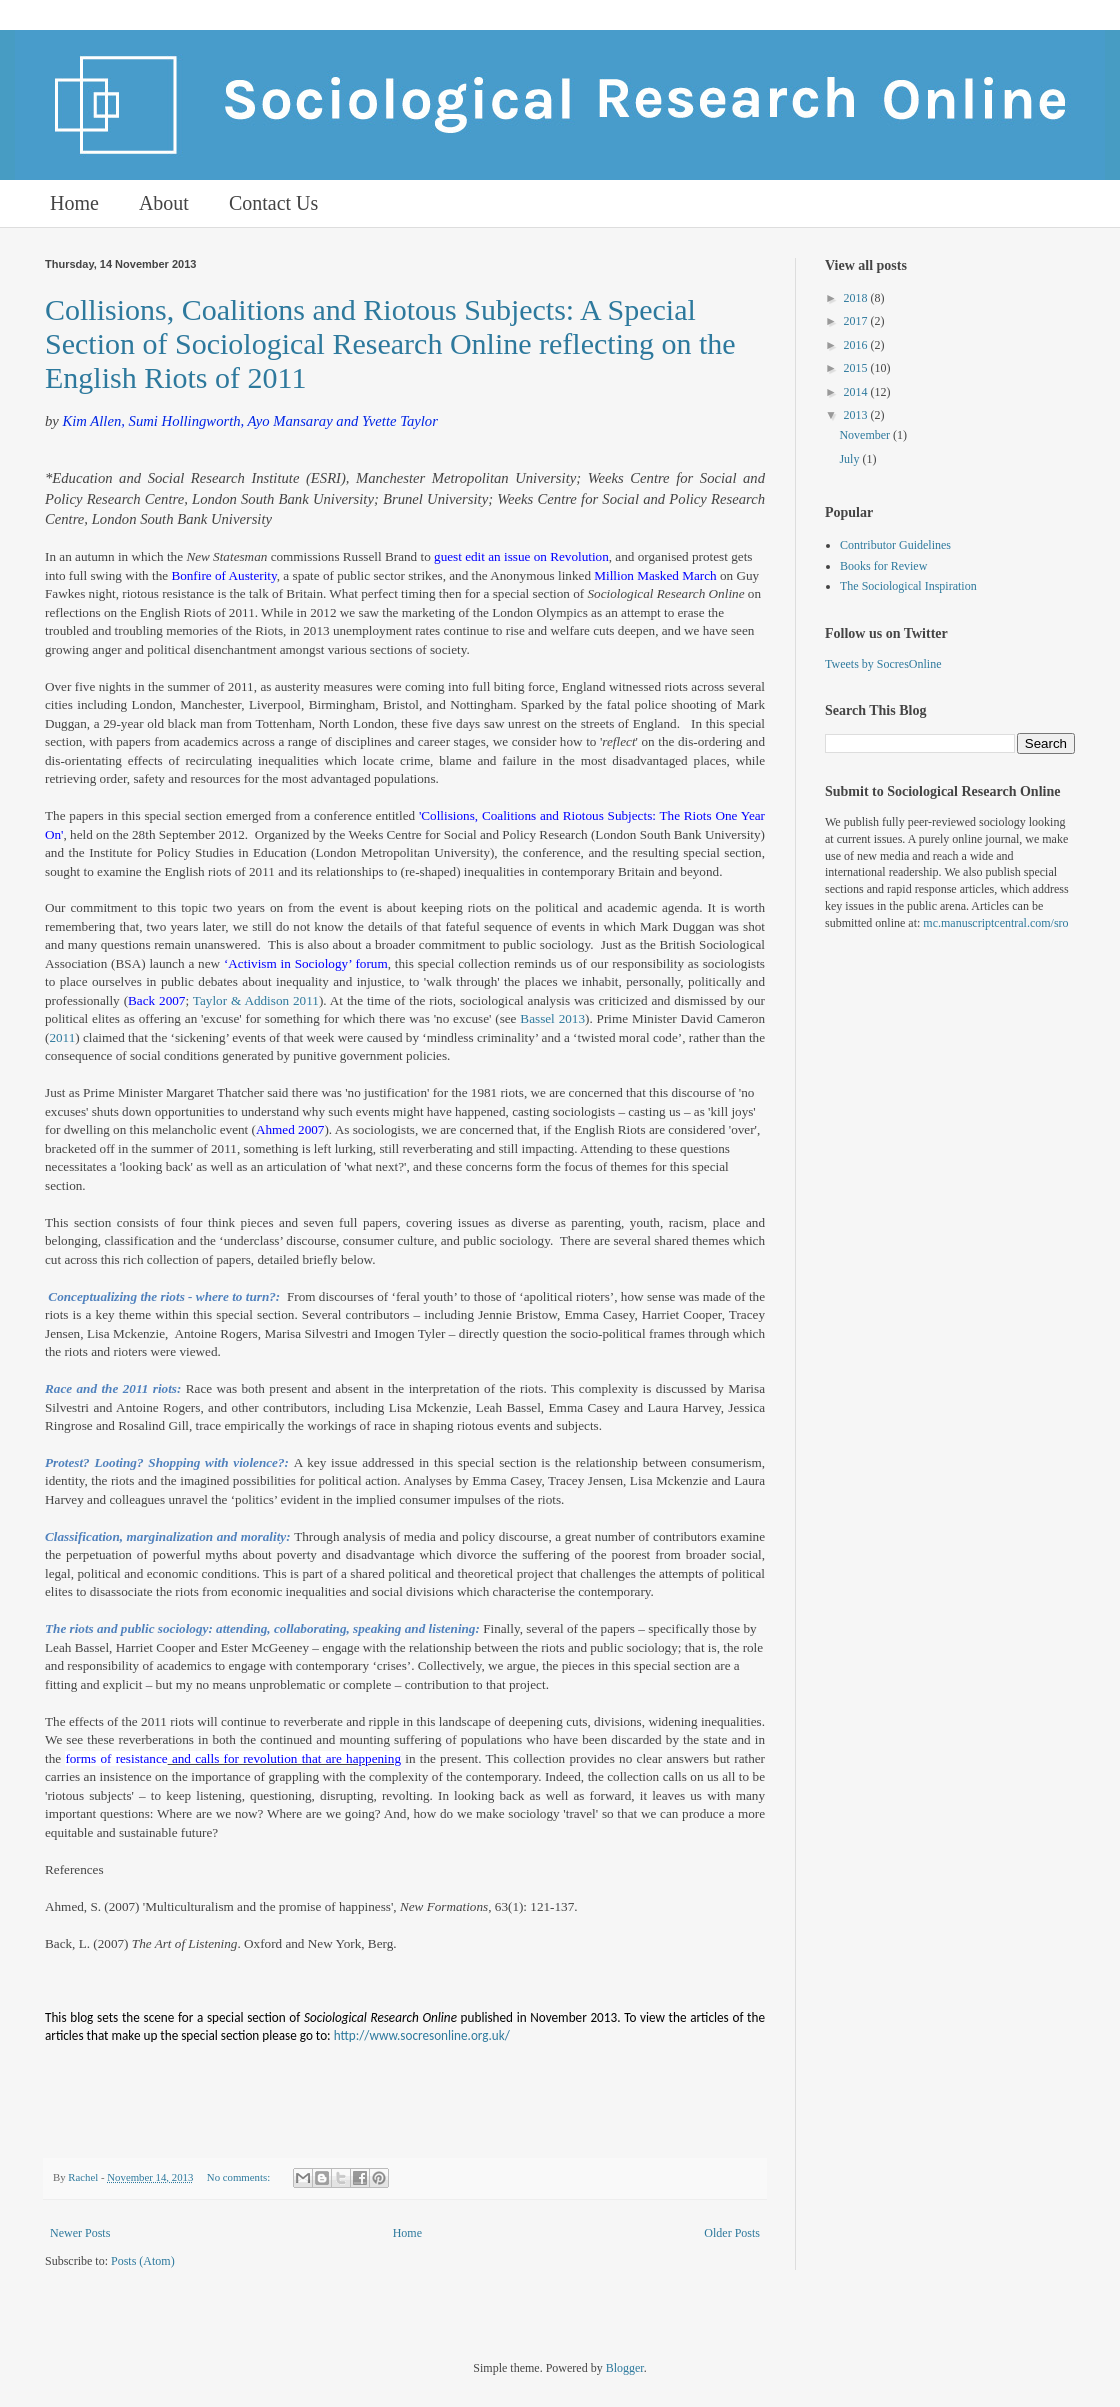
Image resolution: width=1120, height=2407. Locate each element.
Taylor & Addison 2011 (256, 1000)
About (164, 203)
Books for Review (883, 566)
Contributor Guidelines (895, 545)
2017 (857, 321)
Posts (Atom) (143, 2261)
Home (74, 203)
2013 (857, 415)
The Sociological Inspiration (908, 586)
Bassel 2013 (552, 1018)
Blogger (625, 2368)
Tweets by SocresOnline (883, 664)
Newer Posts (80, 2233)
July (850, 459)
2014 (857, 392)
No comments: (240, 2177)
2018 (857, 298)
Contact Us (273, 203)
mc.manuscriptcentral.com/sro (995, 923)
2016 (857, 345)
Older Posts (732, 2233)
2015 (857, 368)
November (866, 435)
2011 (62, 1037)
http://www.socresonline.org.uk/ (422, 2035)
